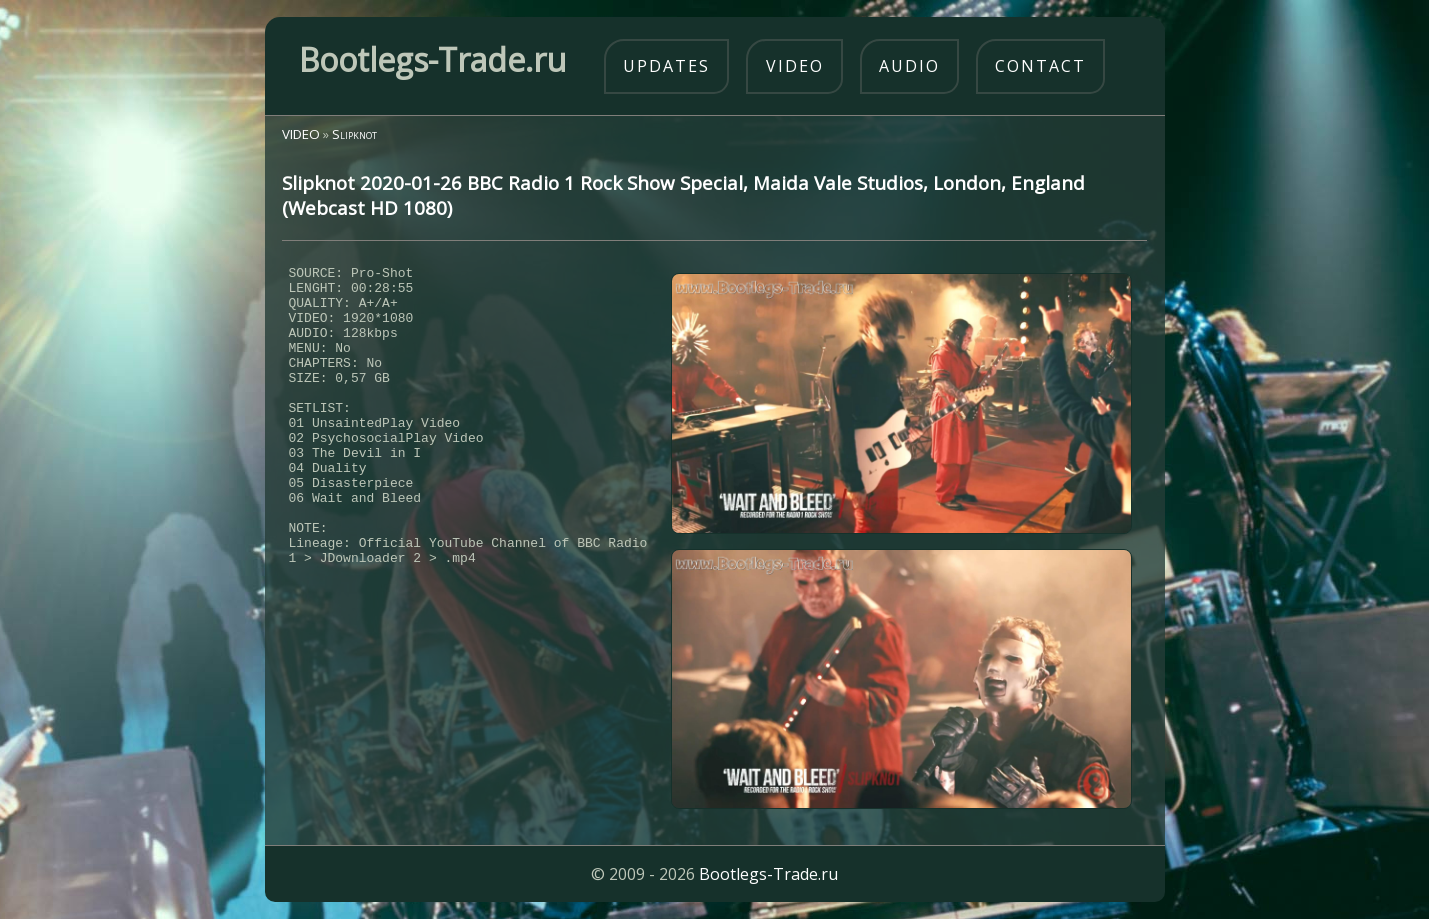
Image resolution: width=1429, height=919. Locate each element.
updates (666, 66)
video (795, 66)
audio (909, 66)
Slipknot (354, 134)
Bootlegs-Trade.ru (768, 874)
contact (1040, 66)
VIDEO (301, 134)
